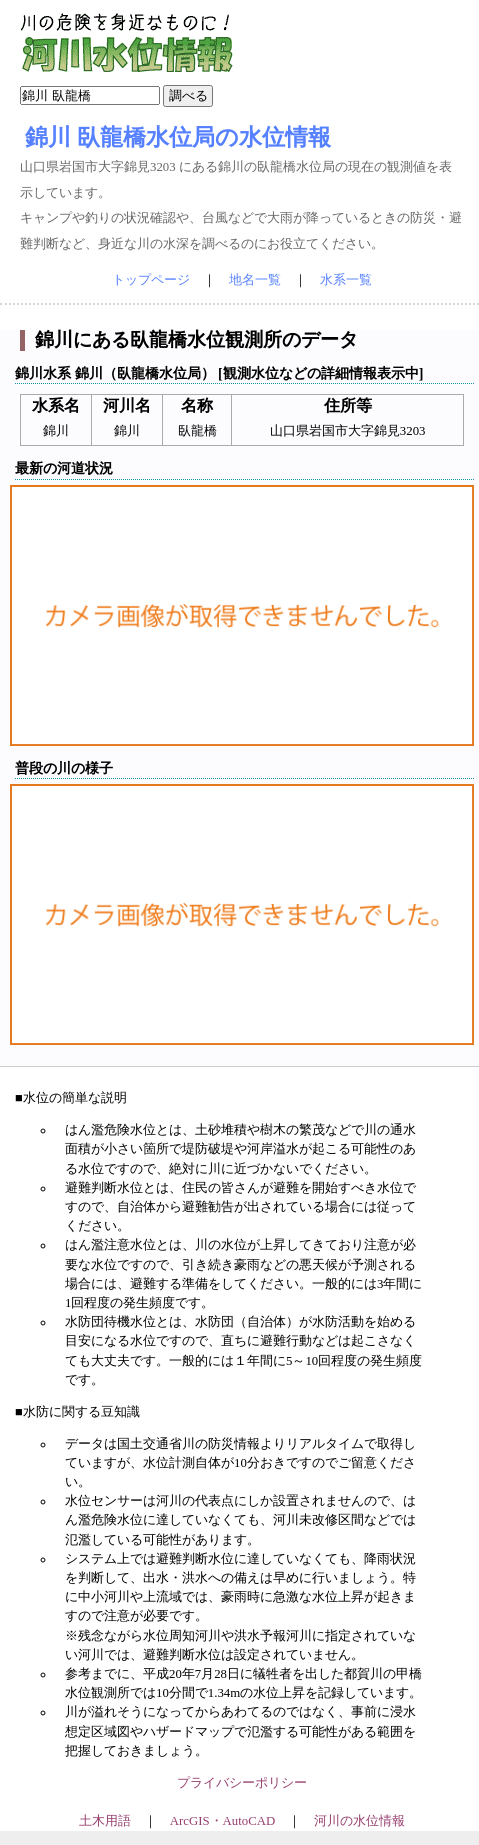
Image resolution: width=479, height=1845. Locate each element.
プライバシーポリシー (242, 1783)
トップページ (151, 280)
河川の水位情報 (359, 1821)
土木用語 (105, 1821)
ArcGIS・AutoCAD (222, 1821)
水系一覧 (346, 280)
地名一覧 (255, 280)
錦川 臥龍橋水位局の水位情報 (178, 137)
